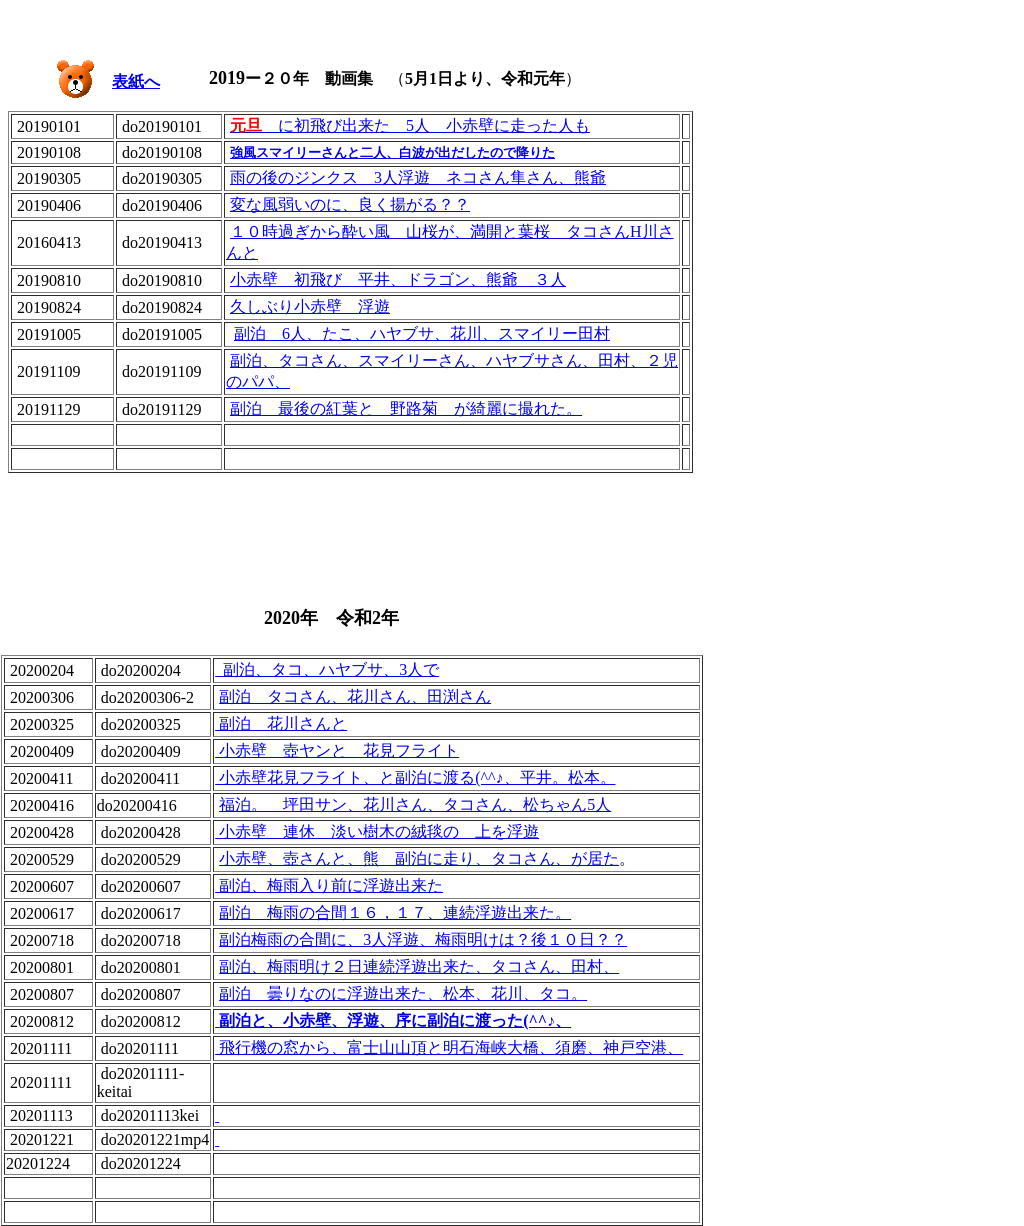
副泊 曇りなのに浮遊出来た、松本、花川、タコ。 (403, 993)
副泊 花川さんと (281, 723)
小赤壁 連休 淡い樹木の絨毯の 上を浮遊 (377, 831)
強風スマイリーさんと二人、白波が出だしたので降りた (392, 152)
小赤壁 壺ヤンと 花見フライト (337, 750)
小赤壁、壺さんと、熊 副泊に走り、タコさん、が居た (419, 858)
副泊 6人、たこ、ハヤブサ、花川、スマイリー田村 (422, 333)
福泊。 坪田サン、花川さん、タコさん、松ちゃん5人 (415, 804)
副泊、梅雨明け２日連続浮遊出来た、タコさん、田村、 (419, 966)
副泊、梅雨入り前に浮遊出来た (329, 885)
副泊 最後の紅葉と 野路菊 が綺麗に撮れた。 (406, 408)
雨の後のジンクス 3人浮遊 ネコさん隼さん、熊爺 (418, 177)
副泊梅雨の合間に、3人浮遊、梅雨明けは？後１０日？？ (423, 939)
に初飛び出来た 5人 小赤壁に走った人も (410, 125)
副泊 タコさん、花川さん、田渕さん (355, 696)
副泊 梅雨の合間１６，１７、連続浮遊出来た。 (395, 912)
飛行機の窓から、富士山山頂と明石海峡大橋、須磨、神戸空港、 (449, 1047)
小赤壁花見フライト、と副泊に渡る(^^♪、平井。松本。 (415, 777)
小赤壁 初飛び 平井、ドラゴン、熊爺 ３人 (398, 279)
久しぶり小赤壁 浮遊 (310, 306)
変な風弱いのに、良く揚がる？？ (350, 204)
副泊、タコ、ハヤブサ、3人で (327, 669)
